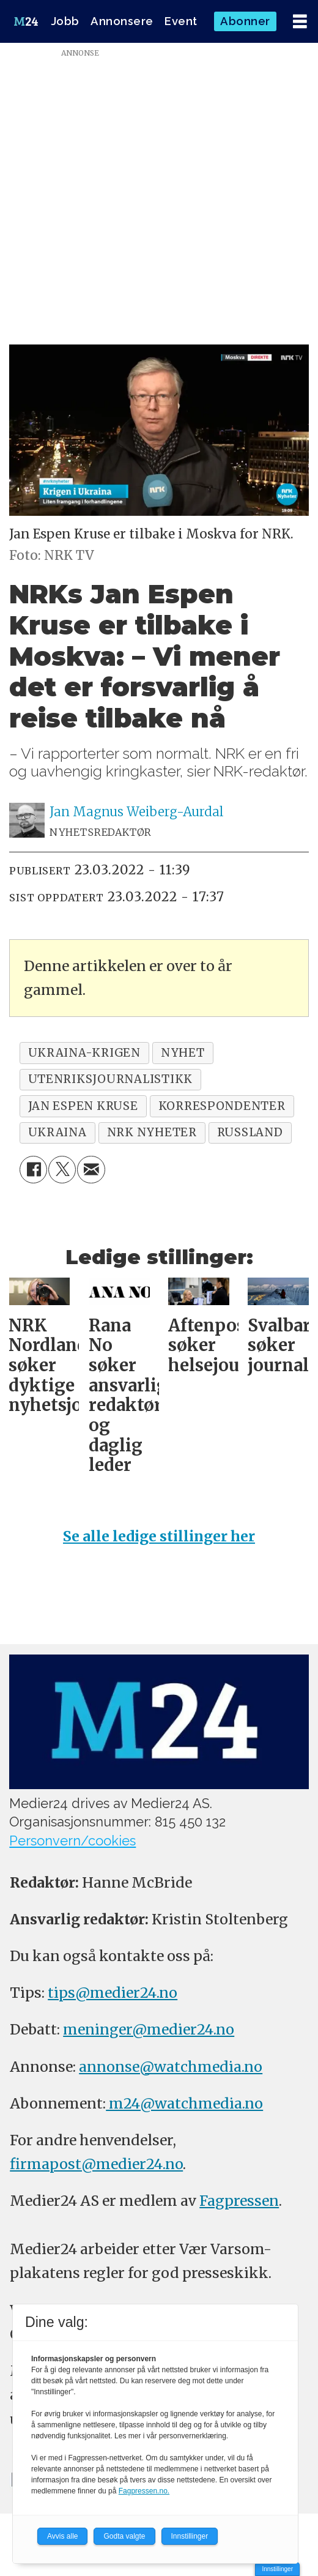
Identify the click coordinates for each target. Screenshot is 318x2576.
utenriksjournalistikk (110, 1079)
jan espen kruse (83, 1106)
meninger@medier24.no (148, 2029)
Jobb (65, 21)
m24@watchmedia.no (184, 2103)
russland (250, 1132)
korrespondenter (222, 1106)
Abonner (245, 21)
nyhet (183, 1053)
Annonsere (122, 21)
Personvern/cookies (72, 1840)
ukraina (57, 1132)
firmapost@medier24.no (96, 2164)
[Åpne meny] (300, 21)
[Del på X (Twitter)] (62, 1169)
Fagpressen (239, 2200)
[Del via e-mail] (91, 1169)
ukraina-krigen (84, 1053)
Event (181, 21)
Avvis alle (62, 2536)
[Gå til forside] (26, 21)
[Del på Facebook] (33, 1169)
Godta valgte (124, 2536)
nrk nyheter (152, 1132)
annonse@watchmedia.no (170, 2066)
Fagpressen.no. (144, 2491)
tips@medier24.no (112, 1992)
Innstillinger (277, 2569)
